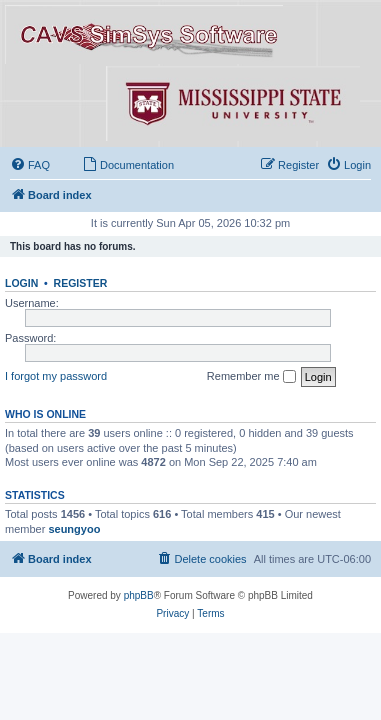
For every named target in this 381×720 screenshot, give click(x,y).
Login (21, 283)
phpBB (139, 595)
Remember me (251, 377)
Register (81, 283)
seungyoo (74, 529)
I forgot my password (56, 376)
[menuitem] (30, 165)
